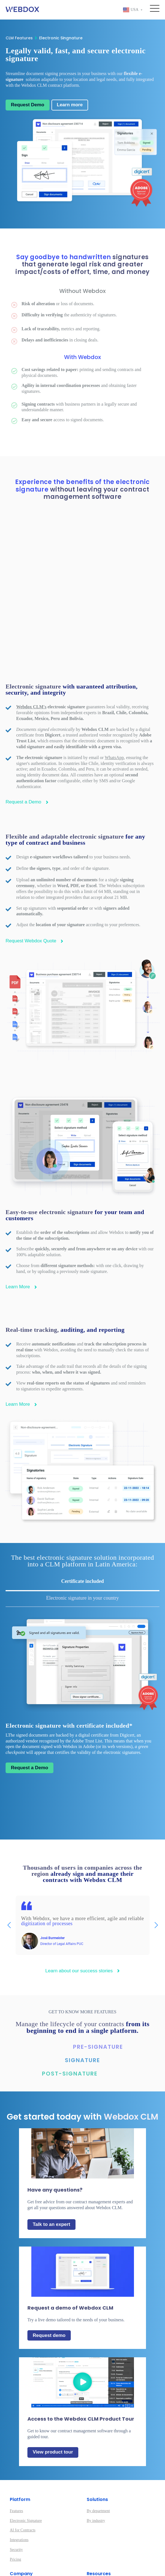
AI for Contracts (23, 2484)
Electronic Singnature (60, 38)
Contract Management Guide (109, 2548)
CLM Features (21, 38)
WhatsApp (114, 711)
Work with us (20, 2548)
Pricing (15, 2513)
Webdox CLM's (31, 660)
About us (17, 2538)
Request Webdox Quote (34, 894)
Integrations (19, 2493)
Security (16, 2503)
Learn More (21, 1240)
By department (98, 2464)
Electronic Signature (26, 2474)
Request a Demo (27, 755)
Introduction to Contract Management (116, 2538)
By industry (96, 2474)
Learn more (70, 104)
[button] (156, 1879)
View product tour (53, 2405)
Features (16, 2464)
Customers (18, 2558)
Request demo (49, 2288)
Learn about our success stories (82, 1924)
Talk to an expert (51, 2177)
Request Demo (27, 104)
